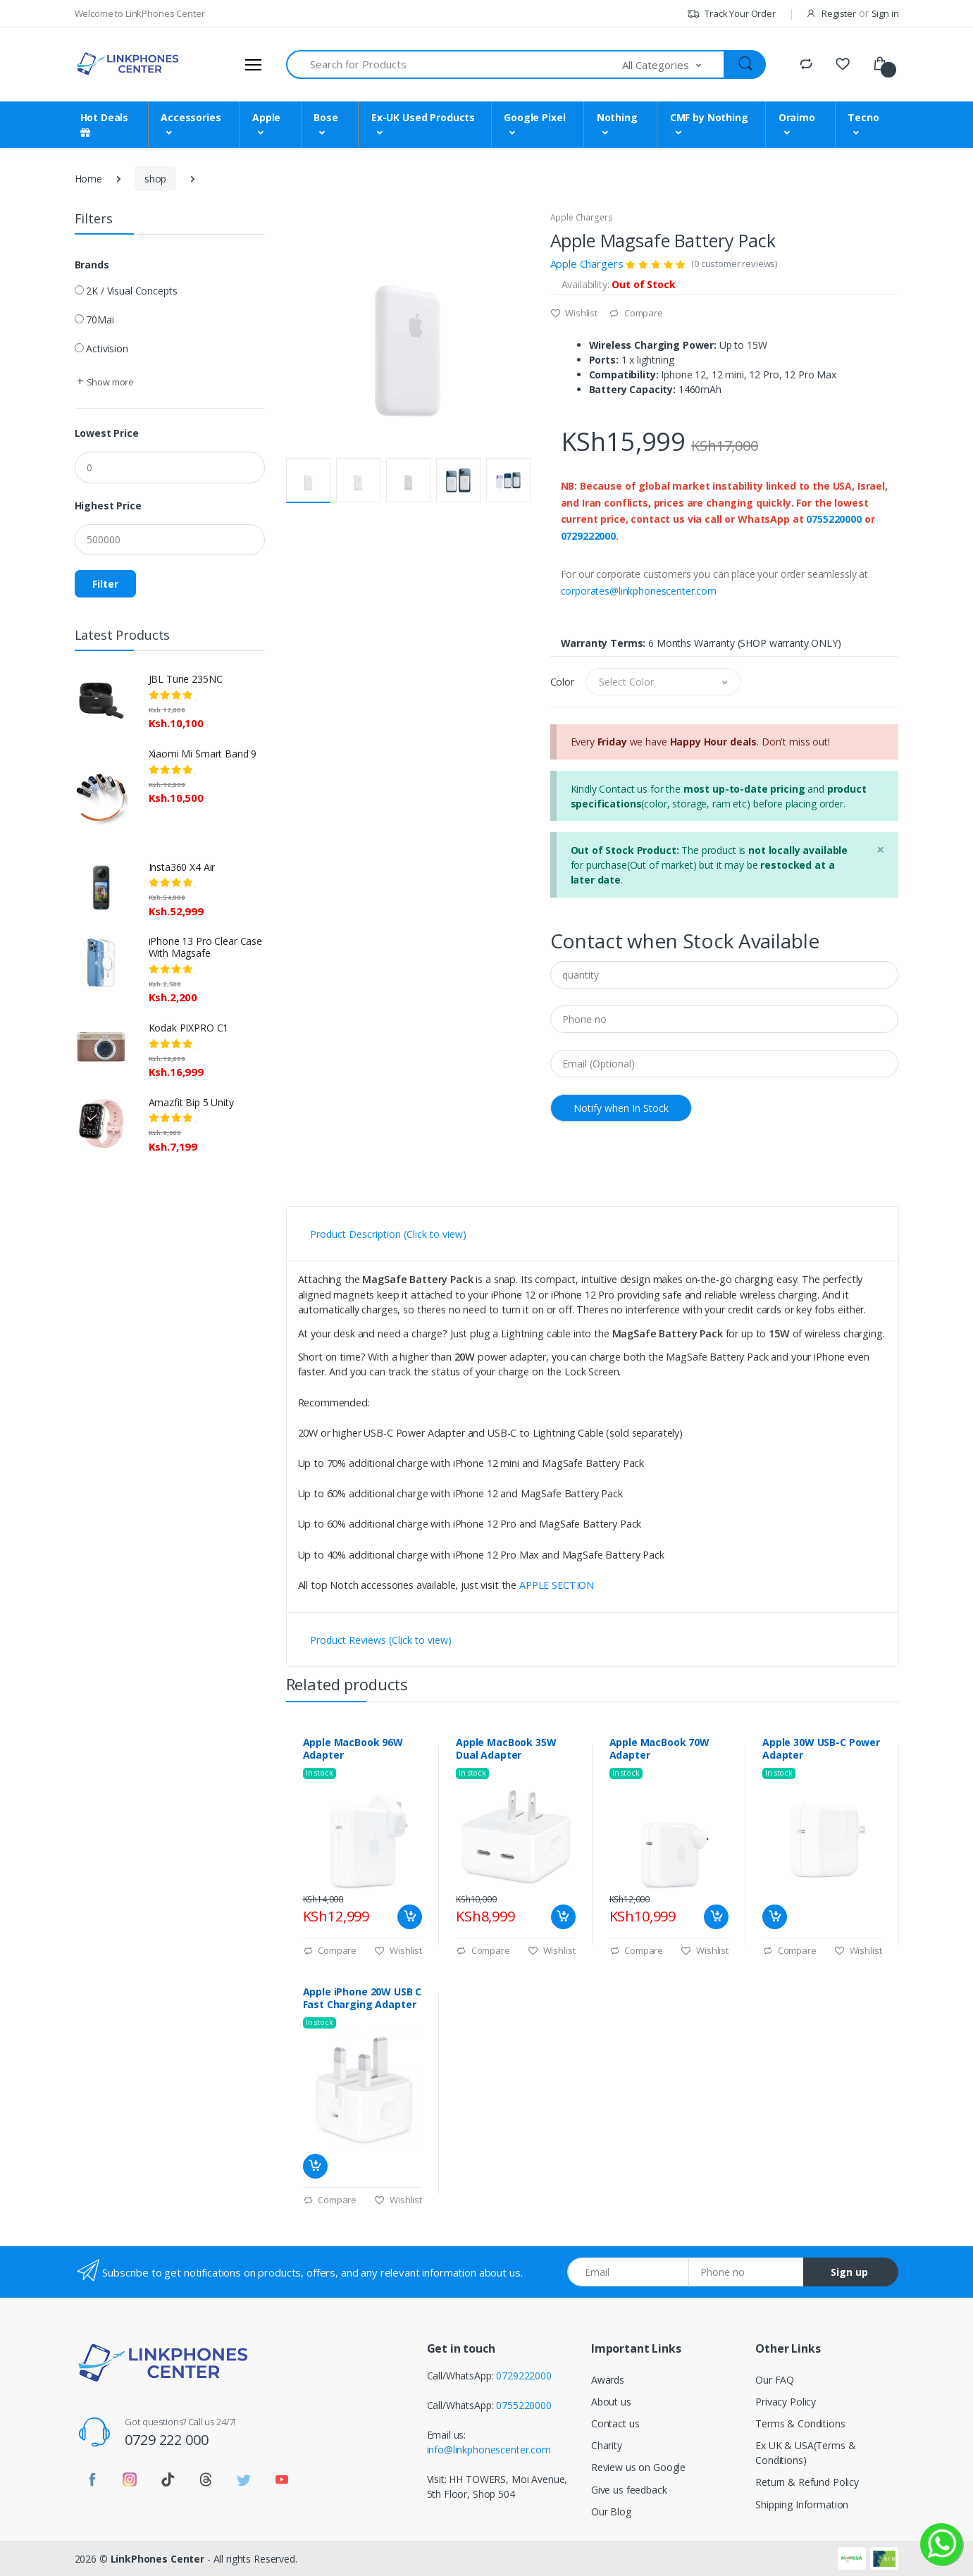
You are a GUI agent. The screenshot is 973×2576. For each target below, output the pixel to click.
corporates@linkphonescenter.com (639, 590)
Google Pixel (534, 117)
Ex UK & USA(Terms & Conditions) (805, 2453)
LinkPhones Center (158, 2558)
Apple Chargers (581, 217)
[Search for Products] (455, 64)
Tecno (863, 117)
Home (88, 178)
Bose (325, 117)
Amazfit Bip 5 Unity (191, 1102)
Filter (105, 583)
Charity (606, 2445)
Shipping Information (801, 2504)
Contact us (615, 2423)
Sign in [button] (885, 13)
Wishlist (574, 312)
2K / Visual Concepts (131, 290)
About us (611, 2401)
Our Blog (611, 2511)
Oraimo (797, 117)
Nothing (617, 117)
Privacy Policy (785, 2401)
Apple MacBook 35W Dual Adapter (506, 1748)
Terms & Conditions (800, 2423)
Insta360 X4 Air (182, 867)
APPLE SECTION (556, 1585)
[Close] (880, 849)
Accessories (191, 117)
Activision (107, 348)
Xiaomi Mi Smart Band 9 (203, 753)
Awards (607, 2379)
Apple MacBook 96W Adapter (353, 1748)
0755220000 (834, 519)
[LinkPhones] (127, 64)
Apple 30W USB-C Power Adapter (821, 1748)
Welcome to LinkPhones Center (140, 13)
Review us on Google (638, 2467)
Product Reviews (381, 1640)
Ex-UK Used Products (423, 117)
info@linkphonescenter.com (489, 2449)
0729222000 (588, 536)
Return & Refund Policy (807, 2482)
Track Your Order (731, 13)
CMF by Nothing (709, 117)
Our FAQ (774, 2379)
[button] (673, 64)
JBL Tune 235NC (186, 679)
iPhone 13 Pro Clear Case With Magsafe (206, 947)
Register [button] (839, 13)
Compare (636, 312)
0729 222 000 (166, 2439)
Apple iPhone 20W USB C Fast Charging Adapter (362, 1998)
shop (155, 178)
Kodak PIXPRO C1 (189, 1027)
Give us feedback (629, 2489)
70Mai (99, 319)
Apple (266, 117)
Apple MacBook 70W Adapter (659, 1748)
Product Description (388, 1234)
